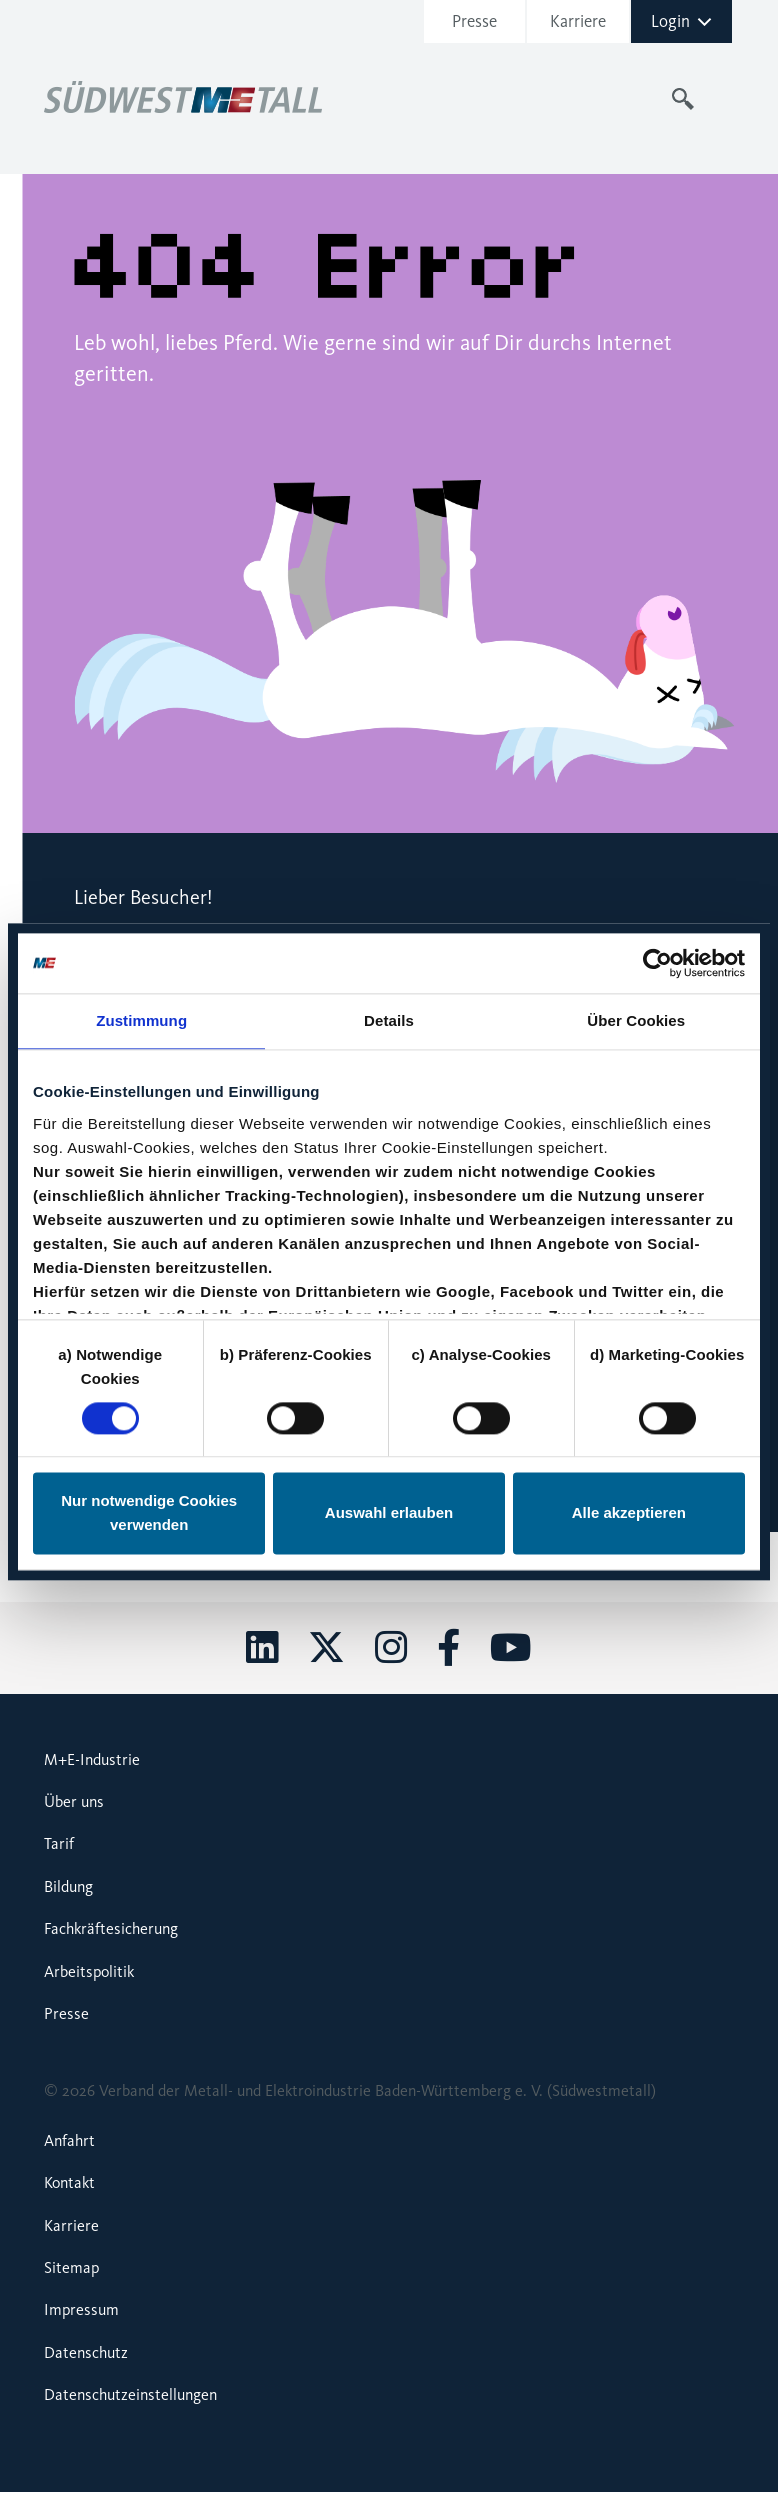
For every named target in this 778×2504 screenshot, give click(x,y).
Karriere (578, 21)
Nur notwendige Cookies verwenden (149, 1513)
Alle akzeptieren (629, 1513)
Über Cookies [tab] (636, 1020)
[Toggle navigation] (722, 99)
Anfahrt (69, 2140)
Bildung (68, 1886)
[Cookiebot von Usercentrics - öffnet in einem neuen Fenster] (657, 963)
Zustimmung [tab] (141, 1020)
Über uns (74, 1801)
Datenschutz (86, 2352)
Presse (474, 21)
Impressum (81, 2309)
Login (682, 21)
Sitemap (71, 2267)
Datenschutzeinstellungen (130, 2394)
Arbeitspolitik (89, 1971)
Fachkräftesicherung (111, 1928)
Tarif (59, 1843)
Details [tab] (389, 1020)
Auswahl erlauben (389, 1513)
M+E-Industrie (92, 1759)
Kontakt (69, 2182)
